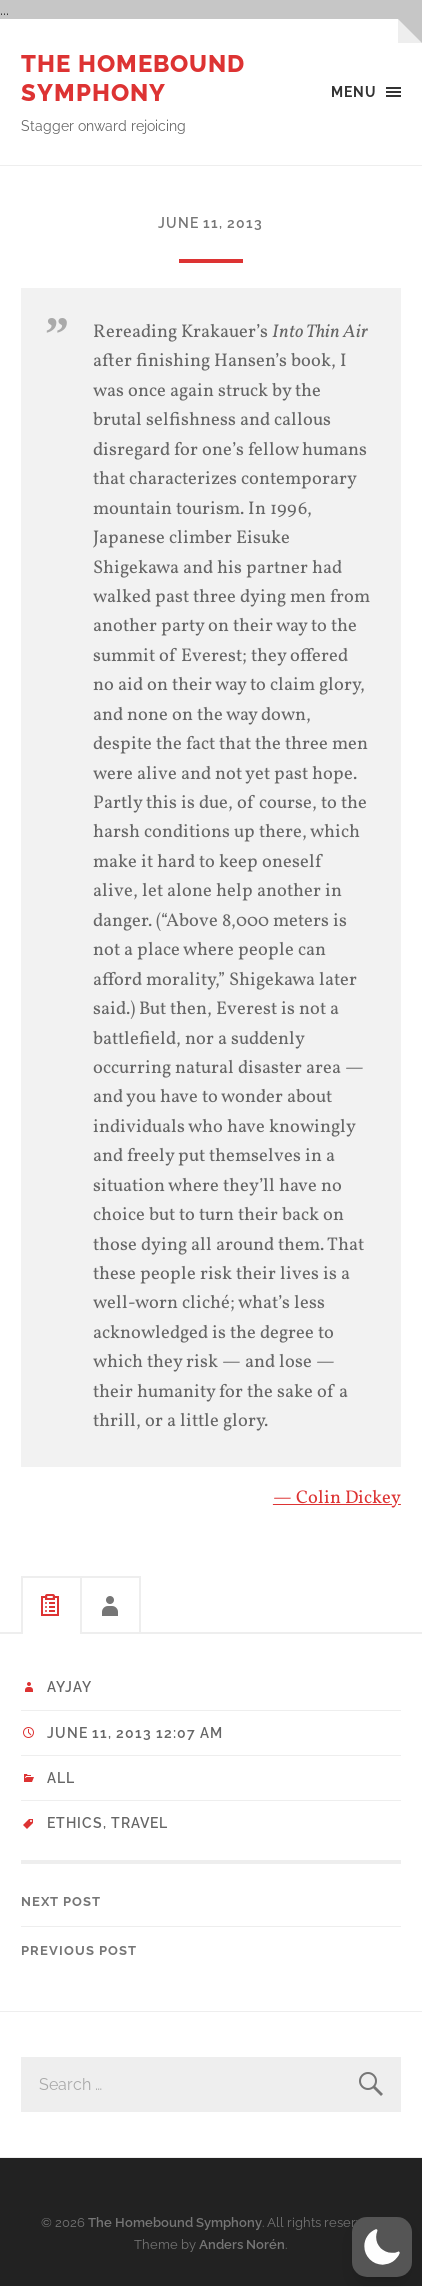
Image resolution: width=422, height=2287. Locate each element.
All (61, 1778)
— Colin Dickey (337, 1498)
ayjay (69, 1687)
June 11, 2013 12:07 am (135, 1733)
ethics (75, 1823)
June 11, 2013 (210, 222)
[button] (382, 2247)
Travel (139, 1823)
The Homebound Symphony (133, 78)
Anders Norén (242, 2244)
